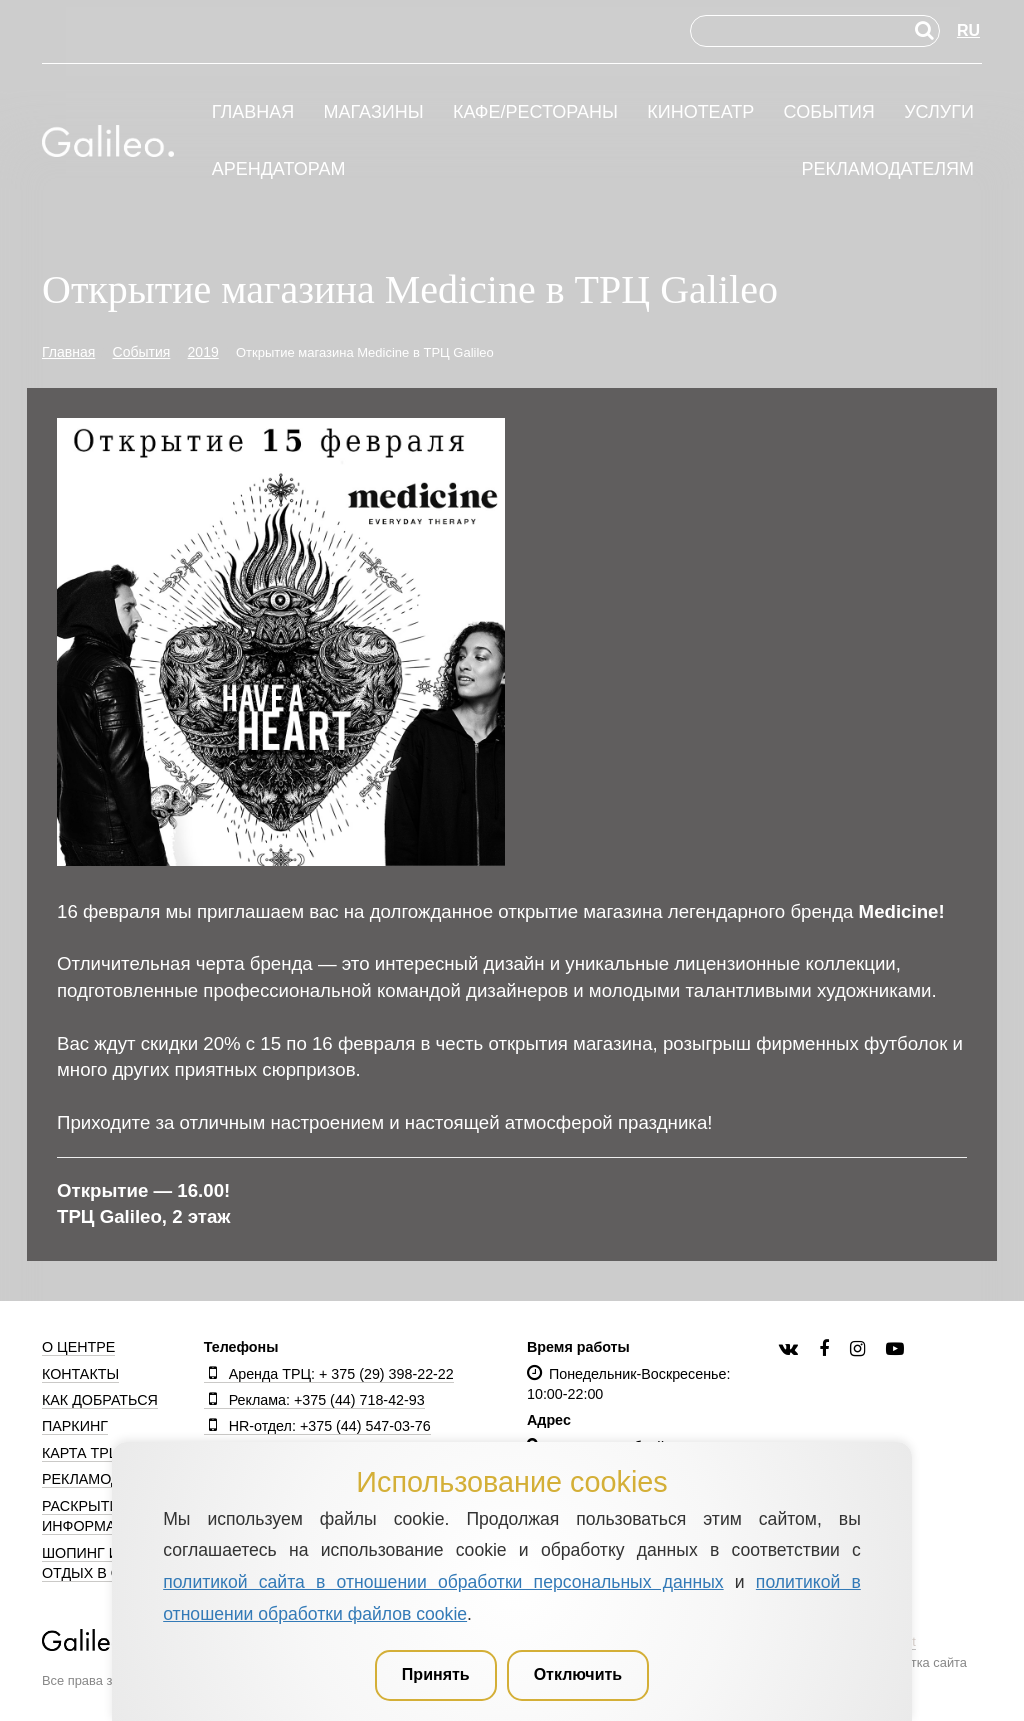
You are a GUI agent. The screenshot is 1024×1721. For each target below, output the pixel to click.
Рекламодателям (887, 169)
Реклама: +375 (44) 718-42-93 (314, 1400)
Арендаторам (279, 169)
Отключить (578, 1674)
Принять (436, 1674)
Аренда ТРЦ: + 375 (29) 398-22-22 (329, 1374)
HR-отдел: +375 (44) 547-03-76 (317, 1426)
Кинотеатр (700, 112)
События (829, 112)
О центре (78, 1347)
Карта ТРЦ (80, 1453)
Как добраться (100, 1400)
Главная (253, 112)
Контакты (80, 1374)
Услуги (939, 112)
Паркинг (75, 1426)
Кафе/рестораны (535, 112)
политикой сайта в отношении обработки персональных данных (443, 1582)
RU (968, 30)
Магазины (374, 112)
